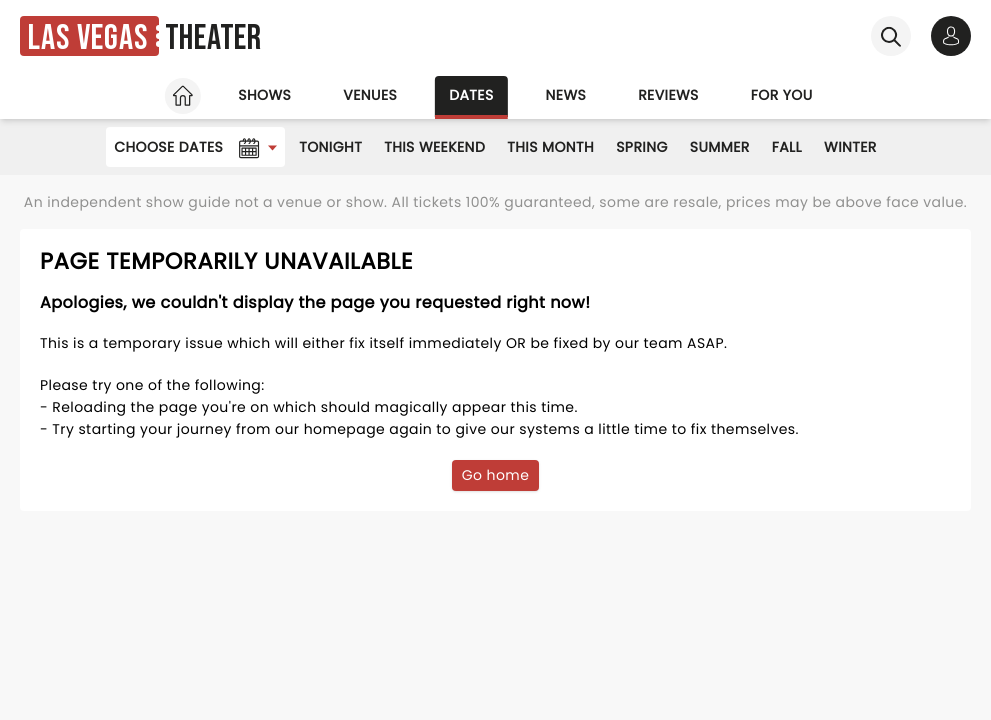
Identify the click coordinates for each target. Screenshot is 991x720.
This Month (550, 147)
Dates (471, 95)
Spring (642, 147)
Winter (850, 147)
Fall (787, 147)
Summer (720, 147)
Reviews (668, 95)
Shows (264, 95)
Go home (496, 475)
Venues (370, 95)
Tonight (330, 147)
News (566, 95)
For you (782, 95)
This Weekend (434, 147)
